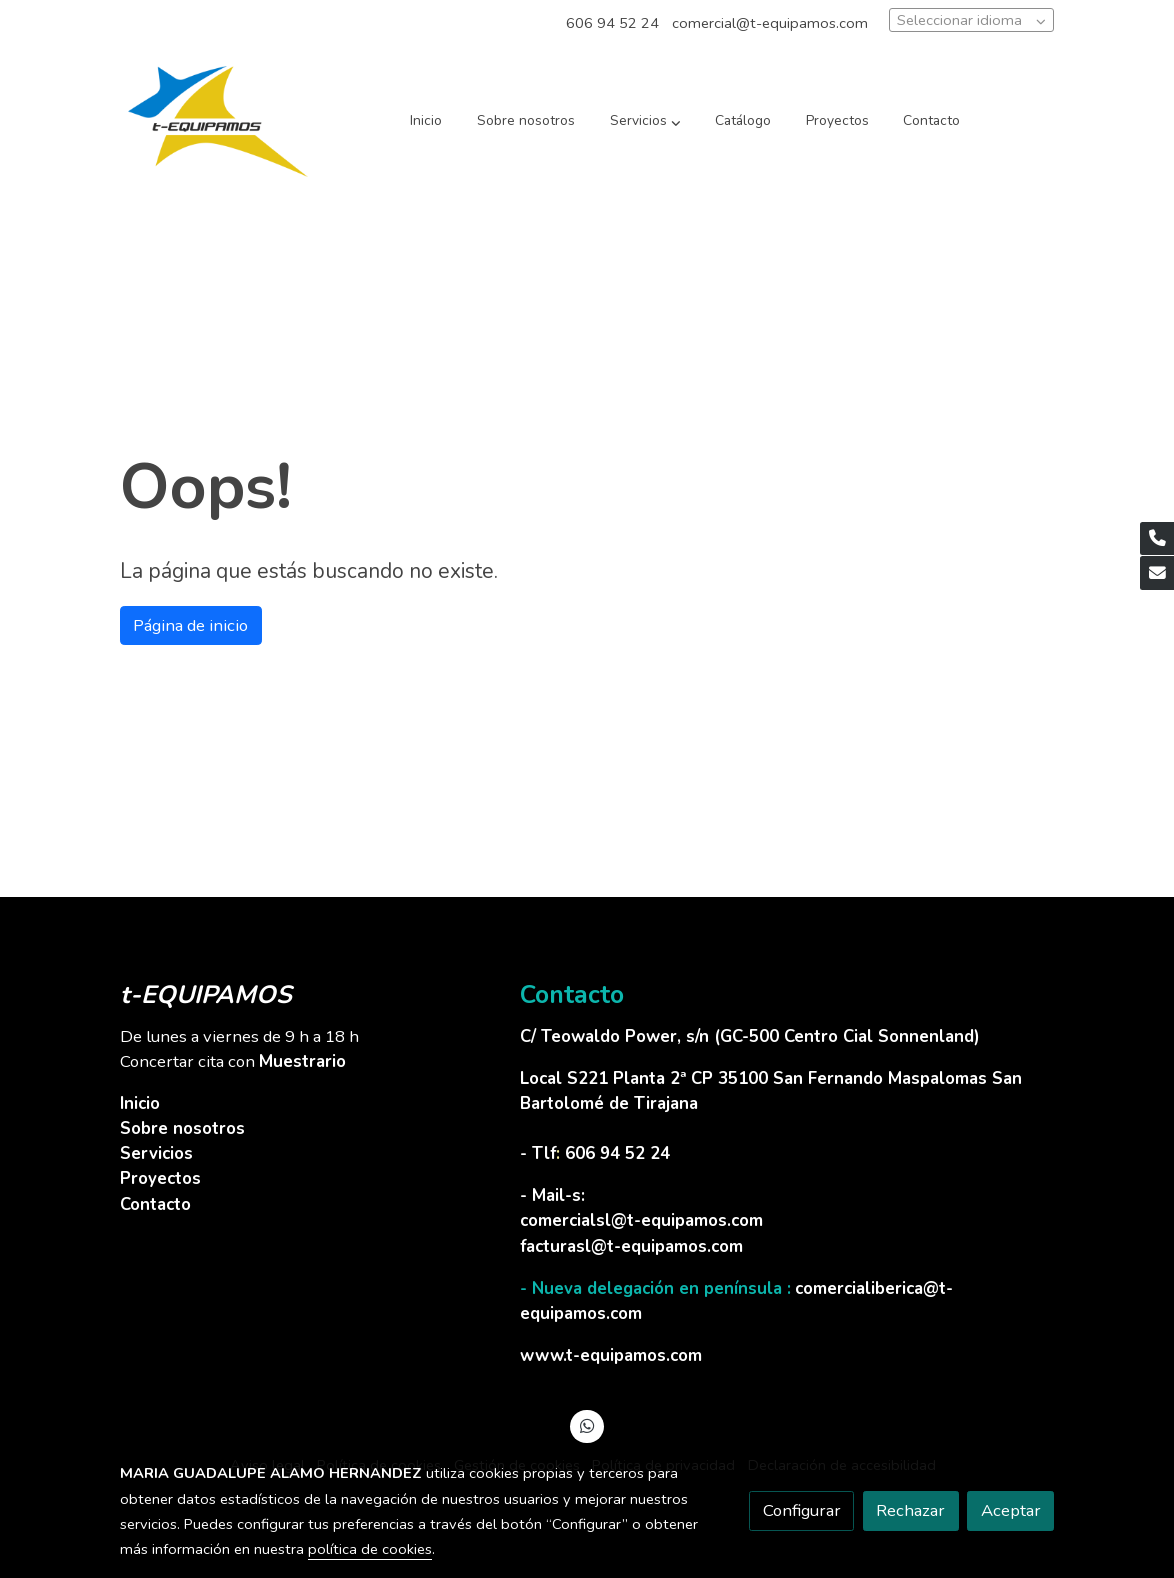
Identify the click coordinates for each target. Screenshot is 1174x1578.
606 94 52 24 (612, 23)
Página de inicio (190, 625)
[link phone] (1157, 539)
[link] (218, 121)
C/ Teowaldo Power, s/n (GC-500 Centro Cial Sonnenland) (752, 1036)
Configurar (802, 1510)
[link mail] (1157, 573)
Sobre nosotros (182, 1128)
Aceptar (1011, 1510)
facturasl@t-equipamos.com (631, 1246)
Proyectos (160, 1178)
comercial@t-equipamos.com (770, 23)
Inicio (140, 1103)
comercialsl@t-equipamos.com (641, 1220)
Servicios (156, 1153)
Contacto (155, 1204)
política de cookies (370, 1549)
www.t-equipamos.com (611, 1355)
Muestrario (302, 1061)
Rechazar (910, 1510)
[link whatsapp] (587, 1424)
